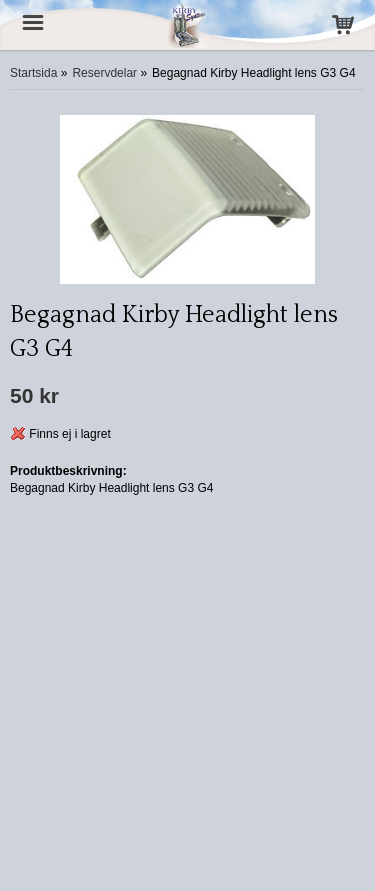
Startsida (33, 73)
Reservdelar (104, 73)
